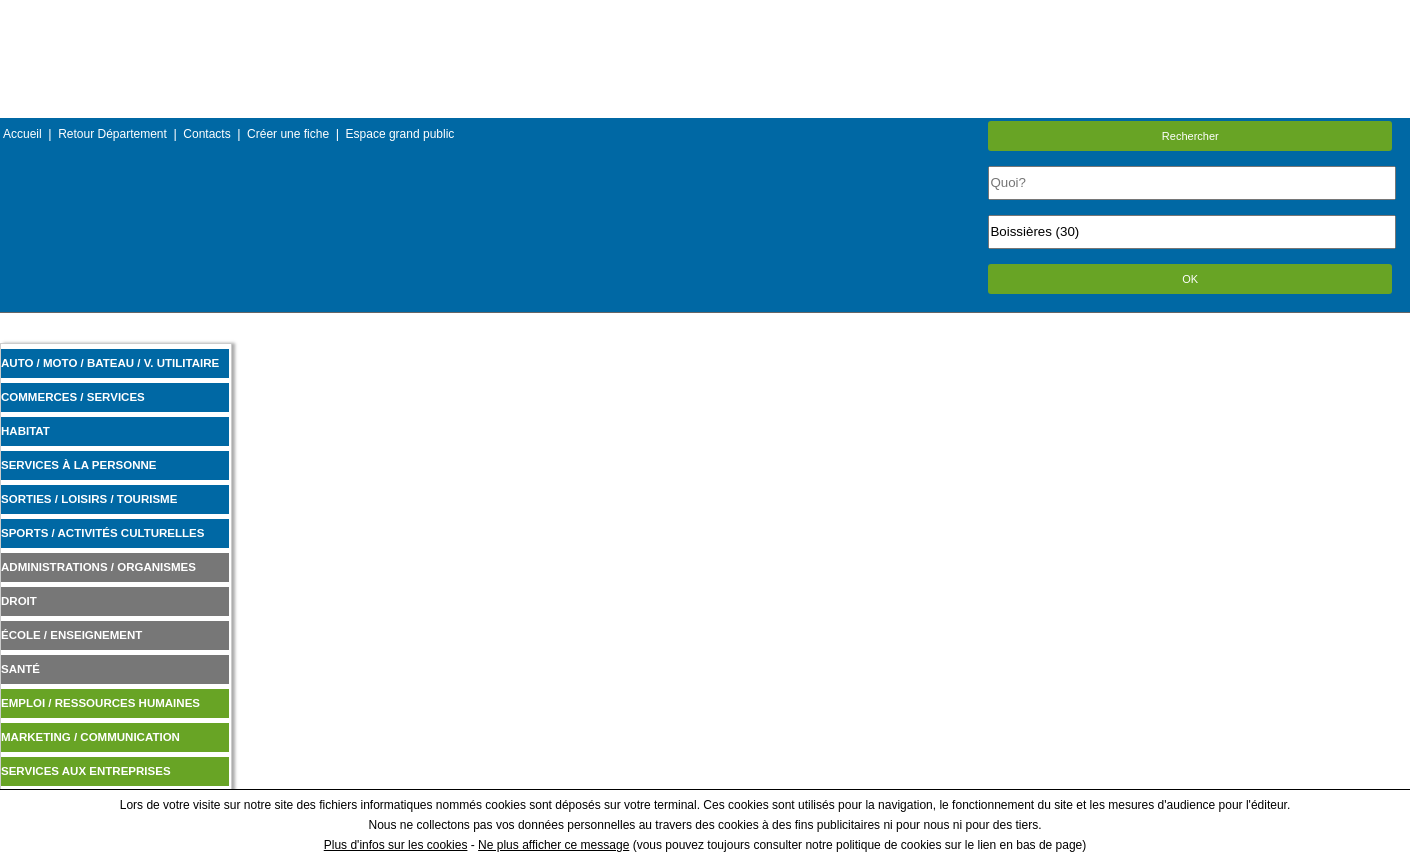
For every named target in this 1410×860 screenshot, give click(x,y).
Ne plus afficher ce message (553, 845)
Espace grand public (400, 134)
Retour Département (112, 134)
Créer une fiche (288, 134)
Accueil (22, 134)
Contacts (206, 134)
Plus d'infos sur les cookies (396, 845)
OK (1190, 279)
